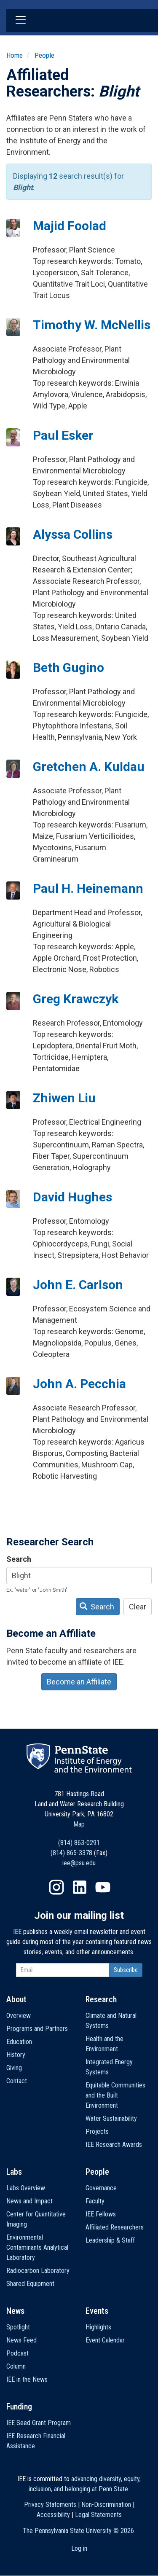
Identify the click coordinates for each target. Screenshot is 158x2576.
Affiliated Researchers (115, 2227)
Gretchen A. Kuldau (89, 766)
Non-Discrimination (106, 2505)
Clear (137, 1606)
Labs (14, 2172)
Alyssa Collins (72, 534)
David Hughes (72, 1197)
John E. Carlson (78, 1284)
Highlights (98, 2327)
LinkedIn (79, 1887)
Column (16, 2366)
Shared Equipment (30, 2284)
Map (79, 1824)
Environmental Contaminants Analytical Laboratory (37, 2247)
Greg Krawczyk (75, 998)
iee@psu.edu (79, 1863)
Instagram (56, 1887)
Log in (79, 2548)
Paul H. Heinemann (88, 888)
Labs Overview (25, 2188)
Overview (18, 2016)
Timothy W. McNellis (91, 324)
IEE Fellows (101, 2214)
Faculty (95, 2201)
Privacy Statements (50, 2505)
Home (14, 55)
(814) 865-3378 (71, 1853)
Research (101, 1999)
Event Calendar (105, 2340)
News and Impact (29, 2201)
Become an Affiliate (79, 1681)
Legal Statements (98, 2515)
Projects (97, 2131)
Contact (16, 2081)
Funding (19, 2406)
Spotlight (18, 2327)
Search (18, 1559)
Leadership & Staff (110, 2240)
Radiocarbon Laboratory (38, 2271)
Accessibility (53, 2515)
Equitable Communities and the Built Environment (115, 2095)
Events (97, 2311)
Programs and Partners (37, 2029)
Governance (101, 2188)
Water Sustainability (111, 2118)
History (15, 2055)
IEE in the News (27, 2379)
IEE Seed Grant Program (38, 2423)
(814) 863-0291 (79, 1843)
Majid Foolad (69, 225)
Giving (14, 2068)
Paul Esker (63, 435)
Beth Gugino (68, 667)
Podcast (17, 2353)
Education (19, 2042)
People (44, 55)
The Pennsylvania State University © (78, 2531)
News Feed (21, 2340)
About (16, 1999)
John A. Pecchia (79, 1383)
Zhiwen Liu (64, 1098)
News (15, 2311)
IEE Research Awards (114, 2145)
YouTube (103, 1887)
